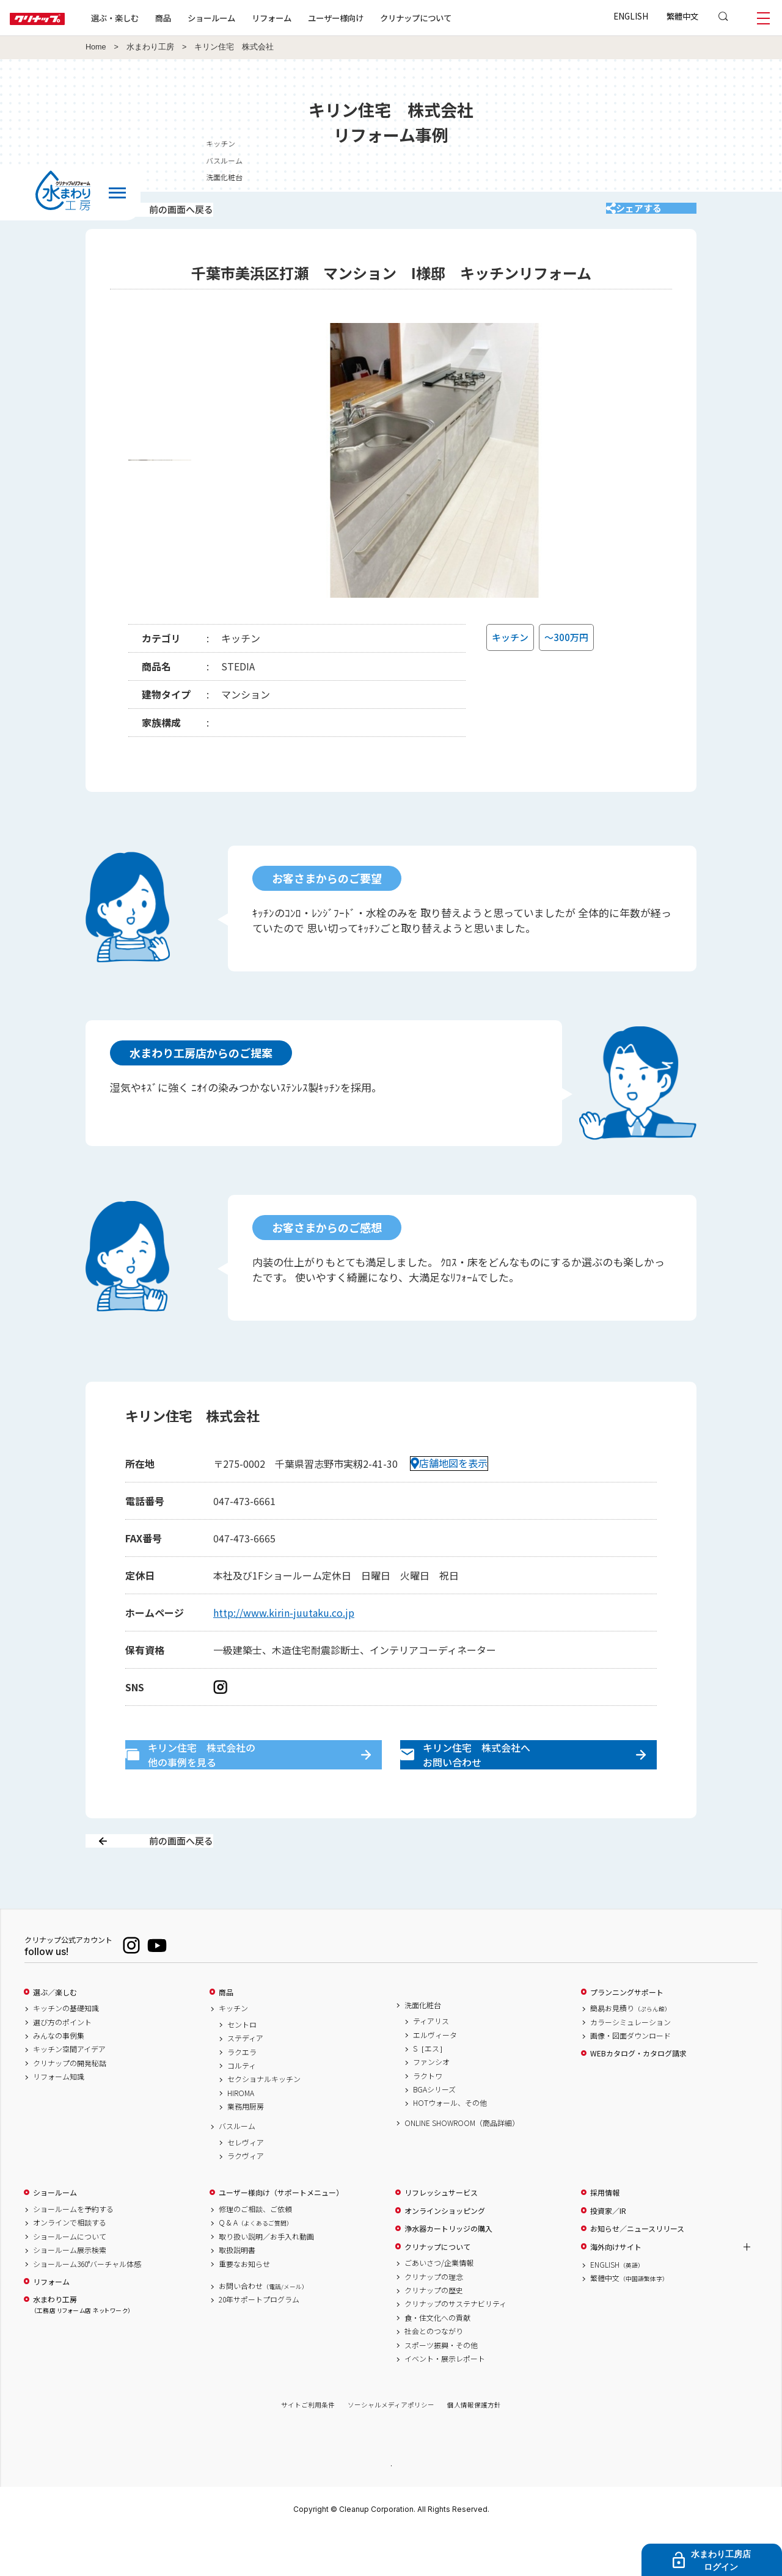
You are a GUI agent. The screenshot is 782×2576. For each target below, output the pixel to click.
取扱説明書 (237, 2293)
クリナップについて (455, 18)
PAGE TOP (391, 2508)
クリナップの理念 (433, 2319)
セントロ (242, 2067)
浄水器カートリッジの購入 (448, 2272)
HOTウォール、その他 (450, 2146)
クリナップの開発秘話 (69, 2106)
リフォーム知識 (58, 2120)
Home (96, 47)
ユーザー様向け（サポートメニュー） (281, 2236)
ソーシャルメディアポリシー (391, 2448)
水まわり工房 (150, 47)
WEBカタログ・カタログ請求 (638, 2097)
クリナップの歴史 (433, 2333)
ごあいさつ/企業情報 (438, 2306)
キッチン (762, 143)
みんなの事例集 (58, 2078)
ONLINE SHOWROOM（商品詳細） (461, 2166)
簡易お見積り (630, 2051)
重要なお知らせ (244, 2307)
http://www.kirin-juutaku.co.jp (283, 1628)
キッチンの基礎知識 (66, 2051)
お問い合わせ (263, 2329)
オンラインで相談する (69, 2266)
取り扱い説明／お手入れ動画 (266, 2279)
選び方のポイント (62, 2065)
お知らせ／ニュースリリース (637, 2272)
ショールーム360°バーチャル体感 (87, 2307)
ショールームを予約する (73, 2252)
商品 (226, 2035)
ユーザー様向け (375, 18)
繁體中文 (682, 16)
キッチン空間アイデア (69, 2092)
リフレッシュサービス (441, 2236)
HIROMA (240, 2136)
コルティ (241, 2108)
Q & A (256, 2266)
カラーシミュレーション (630, 2065)
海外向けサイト (615, 2290)
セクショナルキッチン (264, 2122)
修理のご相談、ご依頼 (255, 2252)
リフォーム (311, 18)
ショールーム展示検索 (69, 2293)
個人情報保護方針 (474, 2448)
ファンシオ (431, 2105)
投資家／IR (608, 2254)
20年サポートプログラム (259, 2343)
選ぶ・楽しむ (154, 18)
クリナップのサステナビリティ (455, 2347)
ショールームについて (69, 2279)
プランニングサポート (626, 2035)
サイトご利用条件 (308, 2448)
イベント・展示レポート (444, 2401)
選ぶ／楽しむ (55, 2035)
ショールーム (250, 18)
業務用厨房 (245, 2150)
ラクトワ (427, 2119)
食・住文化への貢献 (437, 2360)
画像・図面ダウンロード (630, 2078)
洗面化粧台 (422, 2048)
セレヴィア (245, 2185)
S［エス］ (430, 2091)
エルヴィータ (435, 2078)
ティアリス (431, 2064)
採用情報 (604, 2236)
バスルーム (237, 2169)
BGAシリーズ (434, 2133)
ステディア (245, 2081)
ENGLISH (630, 16)
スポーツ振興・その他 (441, 2388)
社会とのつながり (433, 2374)
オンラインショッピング (444, 2254)
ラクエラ (242, 2095)
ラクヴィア (245, 2199)
